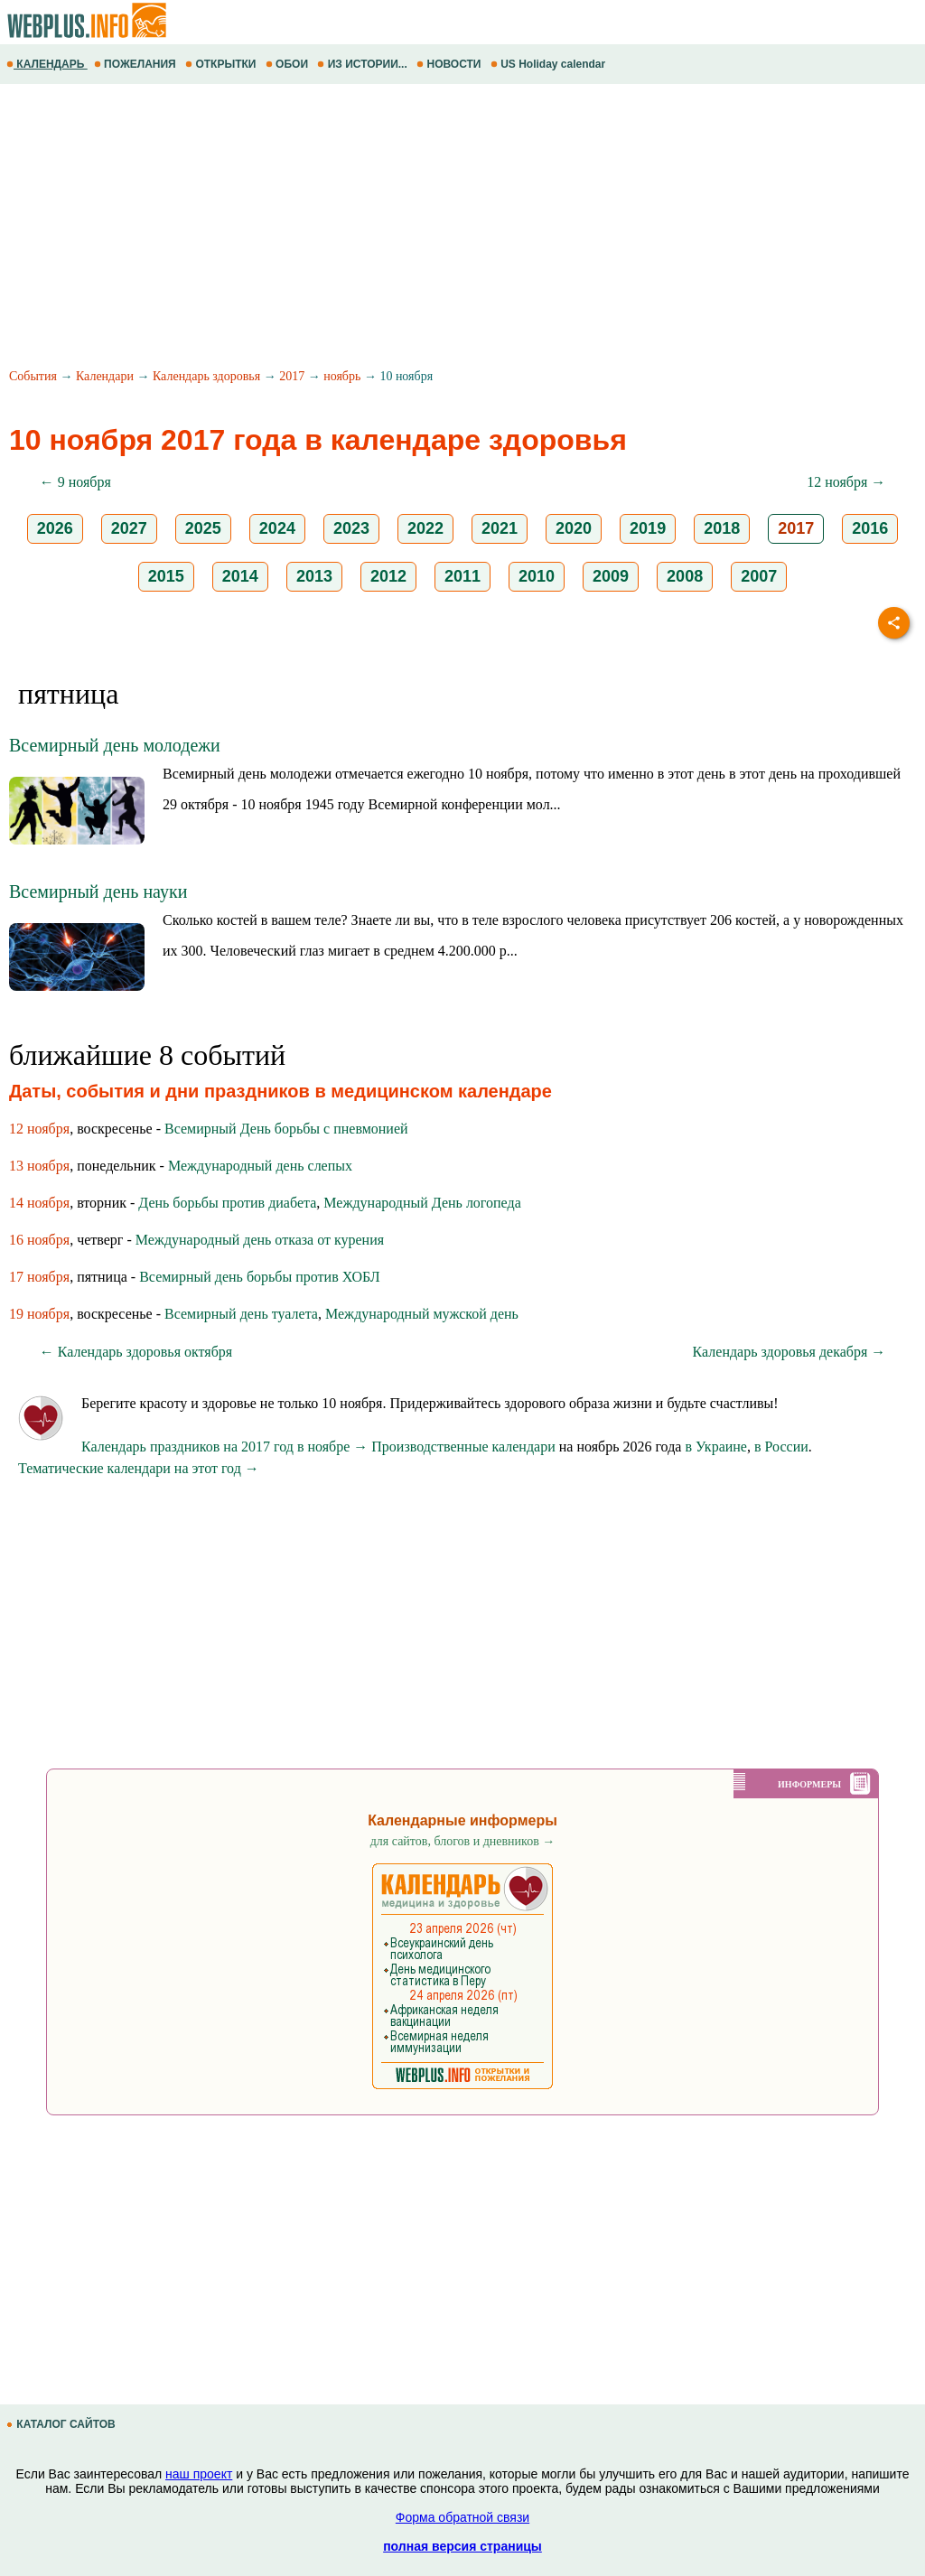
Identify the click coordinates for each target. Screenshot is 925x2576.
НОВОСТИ (450, 64)
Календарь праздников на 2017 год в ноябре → (224, 1446)
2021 (499, 528)
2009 (611, 576)
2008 (685, 576)
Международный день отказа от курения (259, 1239)
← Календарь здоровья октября (136, 1351)
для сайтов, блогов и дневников (463, 1841)
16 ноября (39, 1239)
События (33, 376)
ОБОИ (289, 64)
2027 (129, 528)
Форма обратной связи (462, 2517)
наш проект (198, 2474)
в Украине (716, 1446)
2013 (314, 576)
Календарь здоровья (206, 376)
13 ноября (39, 1165)
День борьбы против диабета (227, 1202)
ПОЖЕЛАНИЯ (136, 64)
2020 (574, 528)
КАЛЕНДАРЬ (47, 64)
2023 (351, 528)
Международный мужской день (422, 1313)
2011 (462, 576)
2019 (648, 528)
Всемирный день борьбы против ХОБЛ (259, 1276)
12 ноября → (846, 482)
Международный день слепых (260, 1165)
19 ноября (39, 1313)
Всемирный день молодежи (114, 745)
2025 (203, 528)
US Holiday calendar (550, 64)
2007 (759, 576)
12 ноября (39, 1128)
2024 (277, 528)
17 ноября (39, 1276)
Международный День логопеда (421, 1202)
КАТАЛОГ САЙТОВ (62, 2424)
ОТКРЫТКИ (222, 64)
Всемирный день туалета (241, 1313)
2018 (722, 528)
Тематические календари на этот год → (138, 1468)
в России (781, 1446)
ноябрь (341, 376)
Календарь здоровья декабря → (789, 1351)
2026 (55, 528)
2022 (425, 528)
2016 (870, 528)
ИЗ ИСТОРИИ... (363, 64)
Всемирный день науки (98, 891)
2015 (166, 576)
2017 (291, 376)
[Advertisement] (462, 228)
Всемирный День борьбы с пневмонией (286, 1128)
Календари (105, 376)
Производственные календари (463, 1446)
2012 (388, 576)
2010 (537, 576)
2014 (240, 576)
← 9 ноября (75, 482)
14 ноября (39, 1202)
